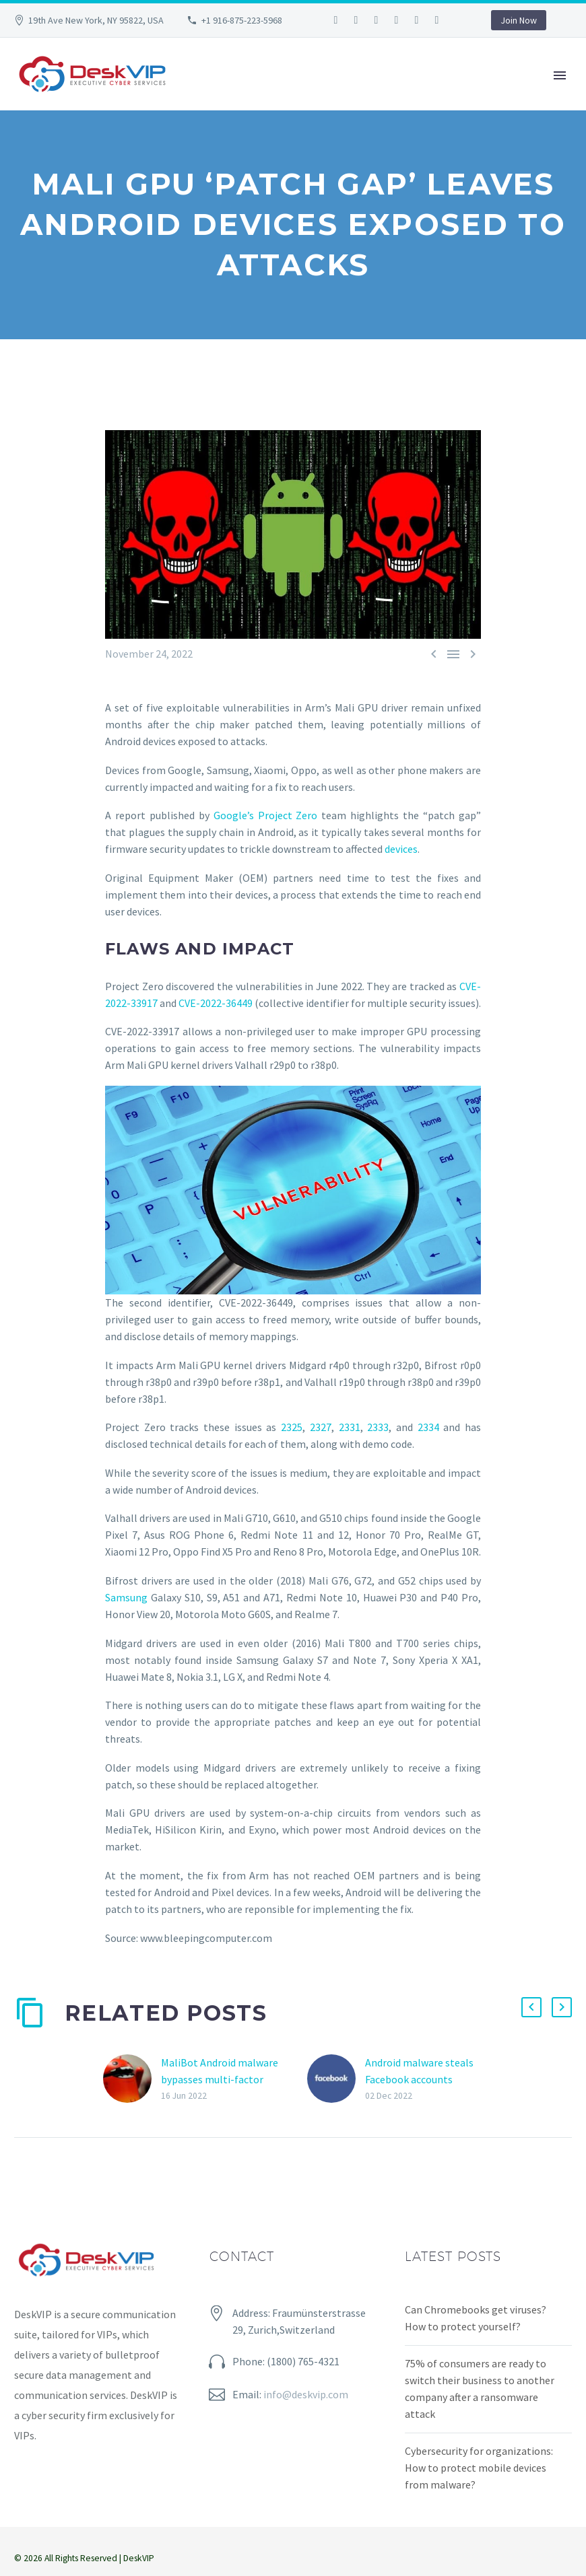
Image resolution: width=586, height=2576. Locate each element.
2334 (428, 1427)
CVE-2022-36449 (215, 1003)
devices (401, 849)
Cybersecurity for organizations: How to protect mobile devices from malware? (479, 2467)
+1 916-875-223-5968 (241, 20)
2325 (291, 1427)
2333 (378, 1427)
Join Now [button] (518, 20)
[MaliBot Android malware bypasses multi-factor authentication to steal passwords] (132, 2078)
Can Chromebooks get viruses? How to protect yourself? (475, 2318)
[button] (531, 2007)
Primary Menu (560, 75)
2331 (349, 1427)
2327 (320, 1427)
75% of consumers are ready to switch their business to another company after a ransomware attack (479, 2389)
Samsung (128, 1597)
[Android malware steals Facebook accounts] (336, 2078)
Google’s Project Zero (266, 815)
